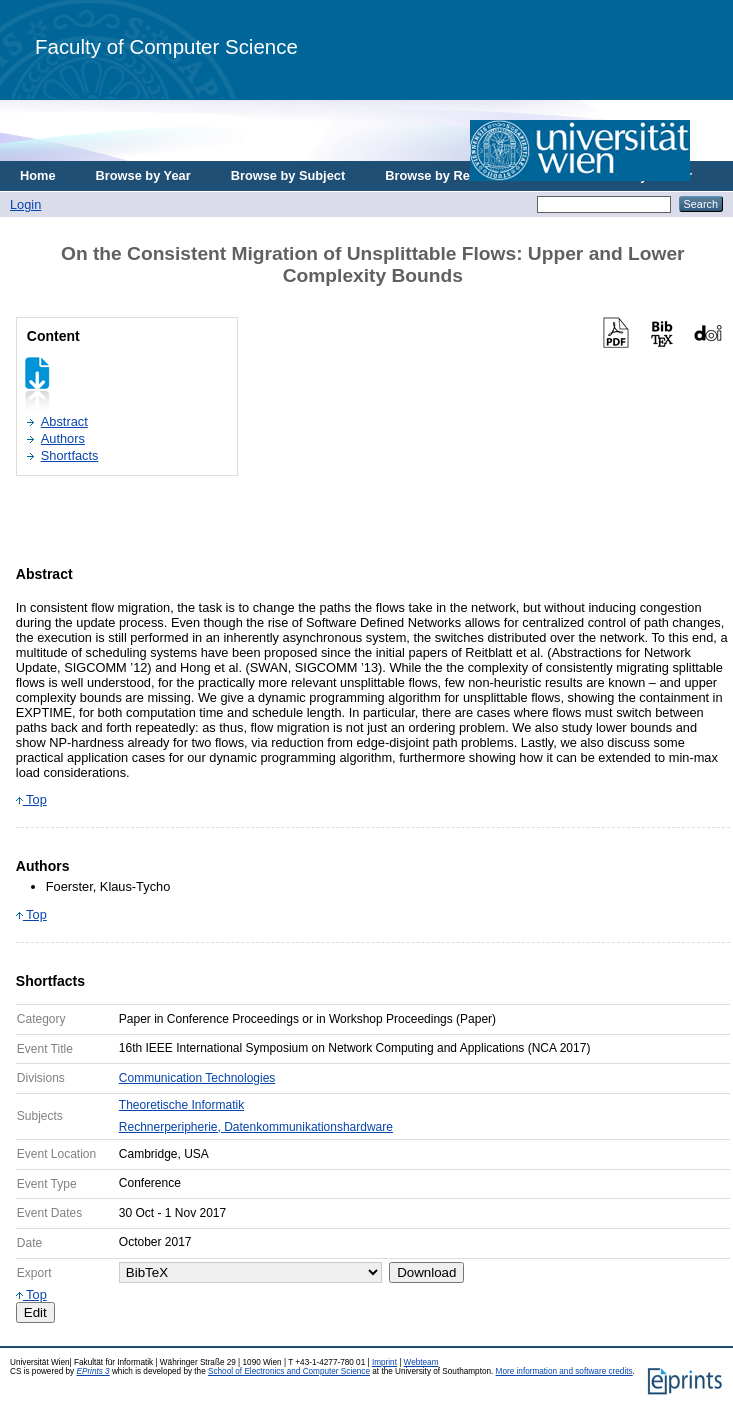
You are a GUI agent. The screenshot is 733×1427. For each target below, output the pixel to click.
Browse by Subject (288, 175)
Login (25, 204)
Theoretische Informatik (181, 1105)
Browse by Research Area (463, 175)
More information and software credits (564, 1371)
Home (38, 175)
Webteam (421, 1362)
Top (31, 799)
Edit (35, 1312)
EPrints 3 (92, 1371)
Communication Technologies (197, 1078)
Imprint (384, 1362)
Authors (63, 438)
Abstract (64, 421)
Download (426, 1272)
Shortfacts (70, 455)
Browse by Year (143, 175)
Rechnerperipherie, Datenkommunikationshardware (256, 1127)
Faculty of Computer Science (166, 46)
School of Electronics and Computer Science (289, 1371)
